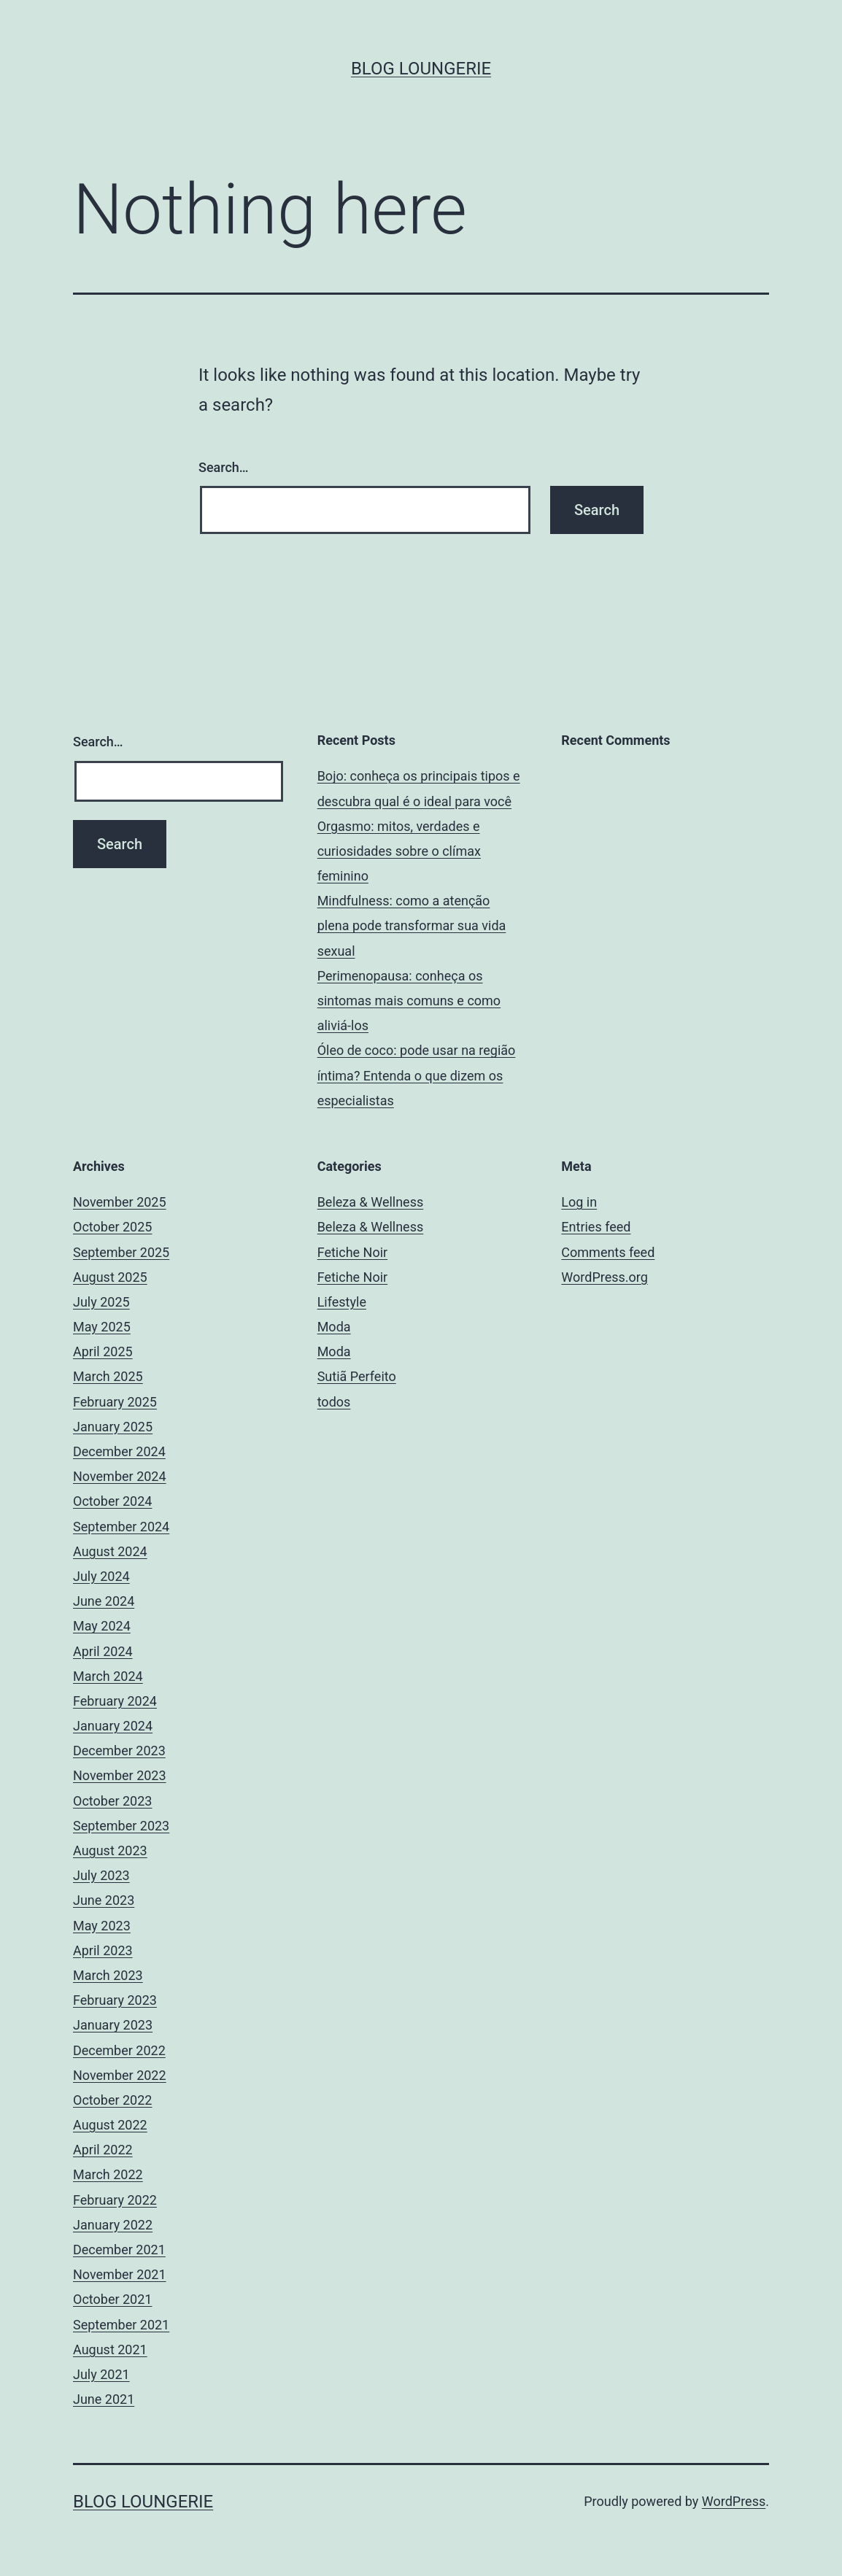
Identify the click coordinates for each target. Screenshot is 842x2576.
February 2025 (115, 1401)
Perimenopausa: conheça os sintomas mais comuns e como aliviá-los (409, 1000)
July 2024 (101, 1576)
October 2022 (112, 2100)
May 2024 (102, 1625)
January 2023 (112, 2024)
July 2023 (101, 1875)
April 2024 (103, 1651)
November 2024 (119, 1476)
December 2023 (119, 1750)
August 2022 (110, 2124)
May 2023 (102, 1925)
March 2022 (108, 2174)
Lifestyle (341, 1302)
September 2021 (121, 2324)
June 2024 (103, 1601)
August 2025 (110, 1277)
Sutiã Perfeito (356, 1376)
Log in (579, 1202)
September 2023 (121, 1825)
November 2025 (119, 1202)
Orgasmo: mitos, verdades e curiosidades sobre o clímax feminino (399, 851)
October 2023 (112, 1801)
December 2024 (119, 1451)
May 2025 (102, 1326)
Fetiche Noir (352, 1252)
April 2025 (103, 1351)
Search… (223, 467)
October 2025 (112, 1226)
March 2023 (108, 1975)
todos (334, 1401)
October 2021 (112, 2299)
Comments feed (607, 1252)
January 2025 (112, 1426)
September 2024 (121, 1526)
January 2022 (112, 2224)
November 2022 (119, 2075)
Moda (334, 1326)
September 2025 (121, 1252)
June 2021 (103, 2399)
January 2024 (112, 1725)
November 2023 (119, 1775)
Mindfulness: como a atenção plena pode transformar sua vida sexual (411, 925)
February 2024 (115, 1701)
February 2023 (115, 2000)
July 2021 (101, 2374)
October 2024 (112, 1501)
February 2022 (115, 2200)
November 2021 (119, 2274)
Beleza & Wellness (370, 1202)
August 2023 (110, 1850)
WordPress (733, 2501)
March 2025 (108, 1376)
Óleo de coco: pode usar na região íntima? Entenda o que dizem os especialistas (416, 1075)
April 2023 (103, 1950)
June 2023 (103, 1900)
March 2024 (108, 1676)
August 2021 (110, 2349)
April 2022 (103, 2149)
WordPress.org (604, 1277)
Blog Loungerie (421, 68)
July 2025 (101, 1302)
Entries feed (595, 1226)
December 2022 (119, 2050)
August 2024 (110, 1551)
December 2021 (119, 2249)
